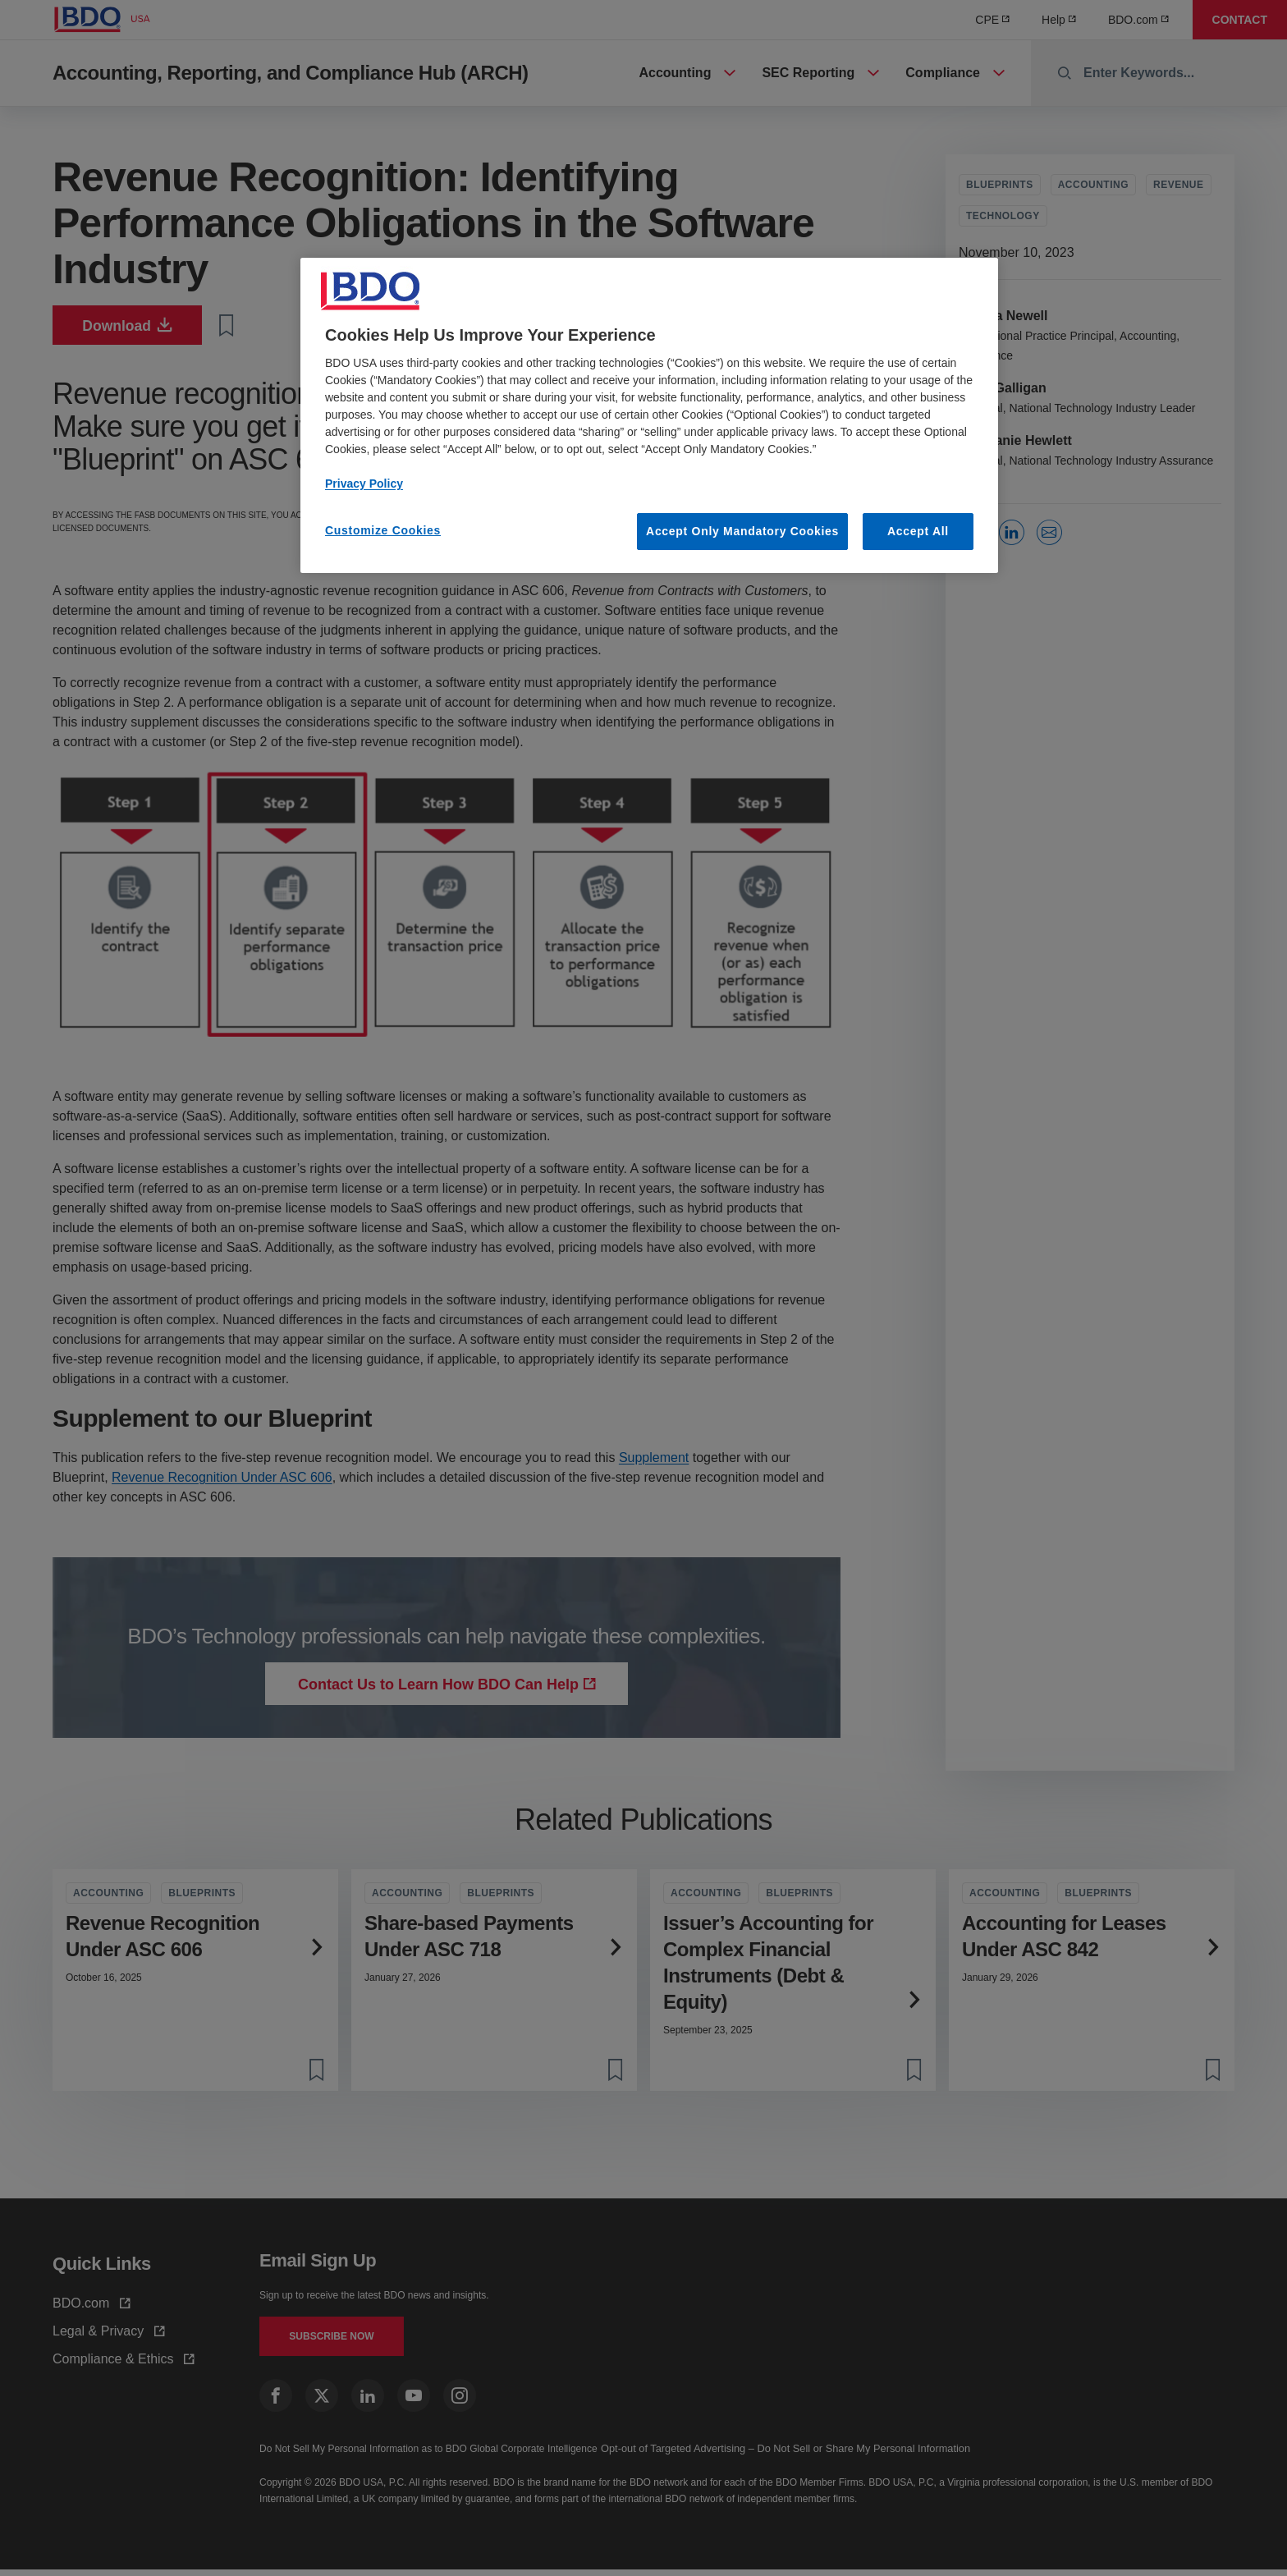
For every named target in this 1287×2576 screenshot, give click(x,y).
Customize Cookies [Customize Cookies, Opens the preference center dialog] (383, 530)
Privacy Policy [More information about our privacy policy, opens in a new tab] (364, 483)
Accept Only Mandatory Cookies (742, 531)
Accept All (918, 531)
